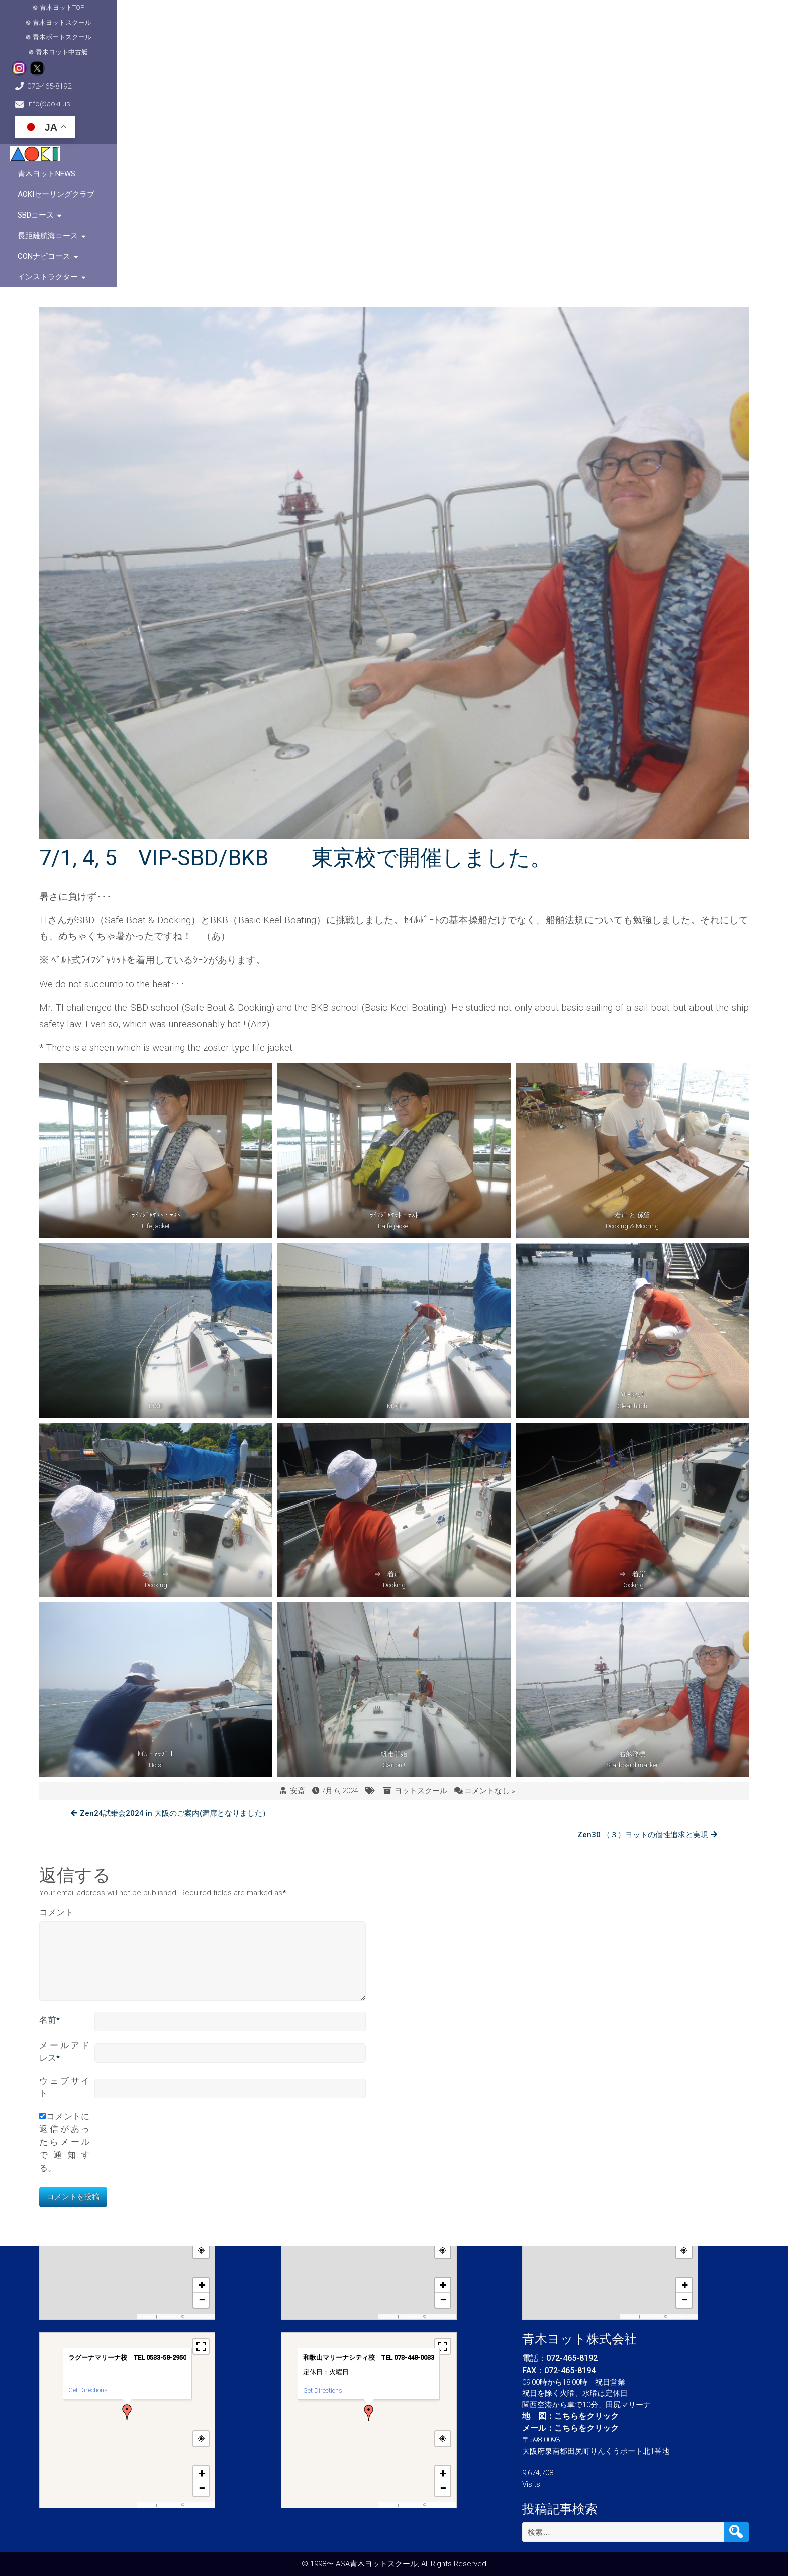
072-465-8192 (492, 15)
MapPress (147, 2316)
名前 (49, 1812)
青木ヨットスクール (142, 15)
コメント (56, 1693)
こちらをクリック (586, 2416)
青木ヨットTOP (73, 15)
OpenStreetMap (198, 2316)
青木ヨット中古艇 (291, 15)
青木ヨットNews (340, 59)
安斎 (297, 1592)
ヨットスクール (421, 1592)
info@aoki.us (605, 15)
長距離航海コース (560, 59)
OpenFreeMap (169, 2316)
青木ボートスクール (218, 15)
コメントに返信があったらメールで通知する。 (64, 1934)
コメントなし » (489, 1592)
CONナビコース (634, 59)
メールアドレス (64, 1845)
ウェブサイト (64, 1879)
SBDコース (494, 59)
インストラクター (708, 59)
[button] (127, 2224)
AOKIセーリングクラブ (422, 59)
